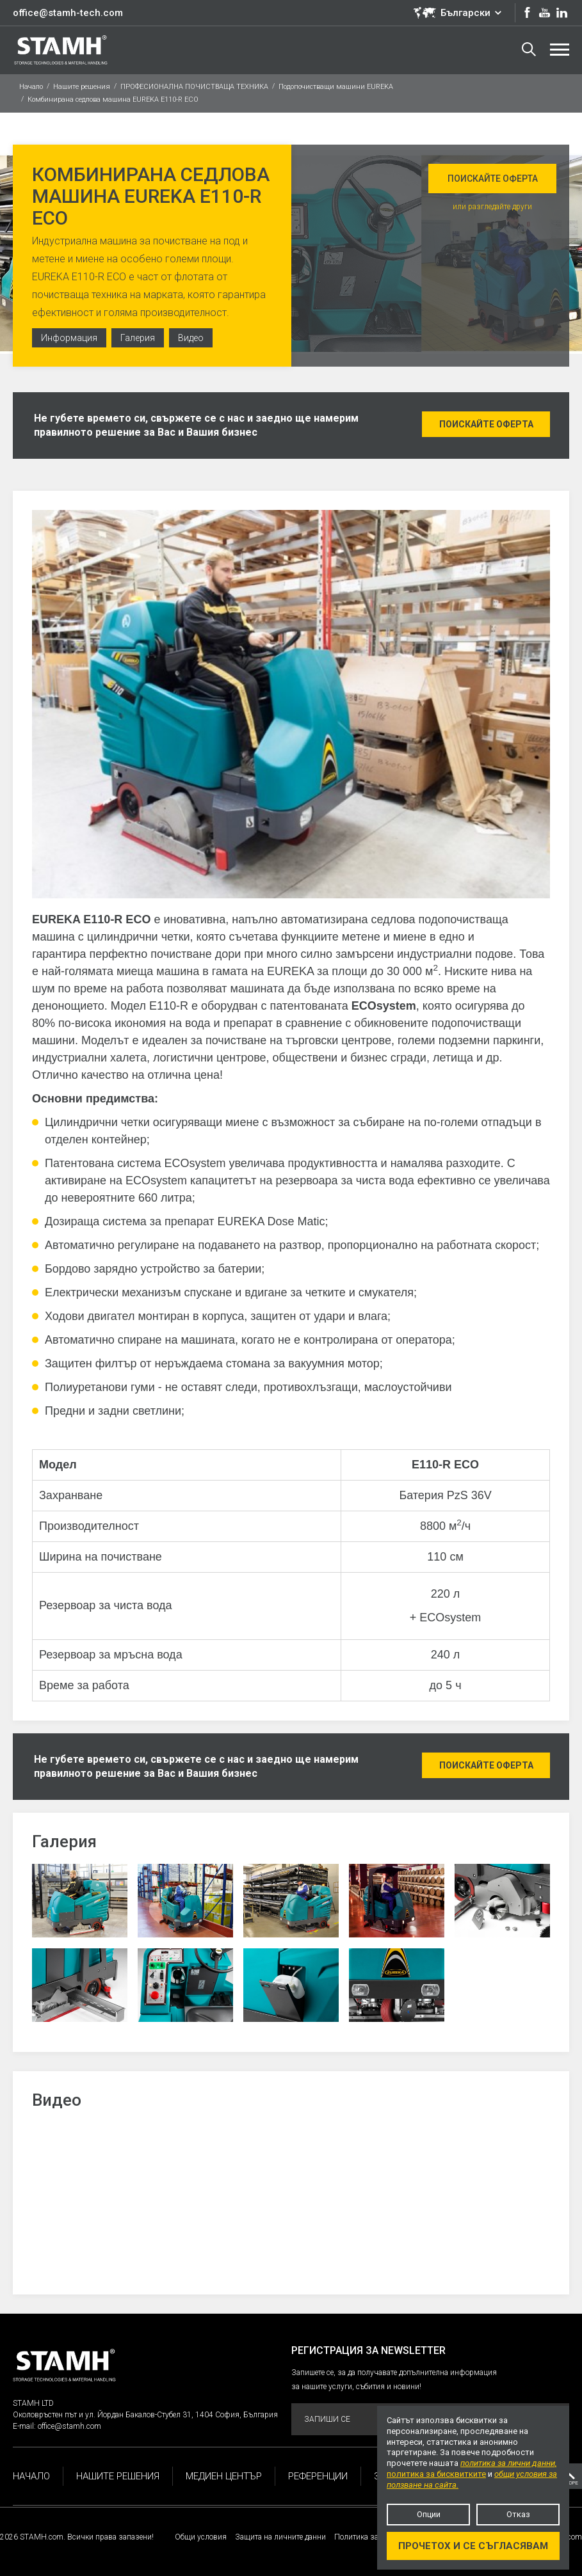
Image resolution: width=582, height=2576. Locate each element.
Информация (69, 338)
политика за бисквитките (436, 2474)
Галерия (137, 338)
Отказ (518, 2514)
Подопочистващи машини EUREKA (336, 87)
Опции (429, 2514)
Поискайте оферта (493, 178)
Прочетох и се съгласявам (473, 2546)
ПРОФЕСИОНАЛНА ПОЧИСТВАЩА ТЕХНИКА (194, 87)
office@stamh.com (69, 2426)
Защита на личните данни (280, 2536)
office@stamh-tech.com (68, 13)
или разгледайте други (492, 206)
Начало (31, 87)
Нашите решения (81, 87)
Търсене (529, 49)
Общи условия (201, 2536)
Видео (191, 338)
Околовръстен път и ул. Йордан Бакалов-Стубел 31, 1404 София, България (145, 2414)
